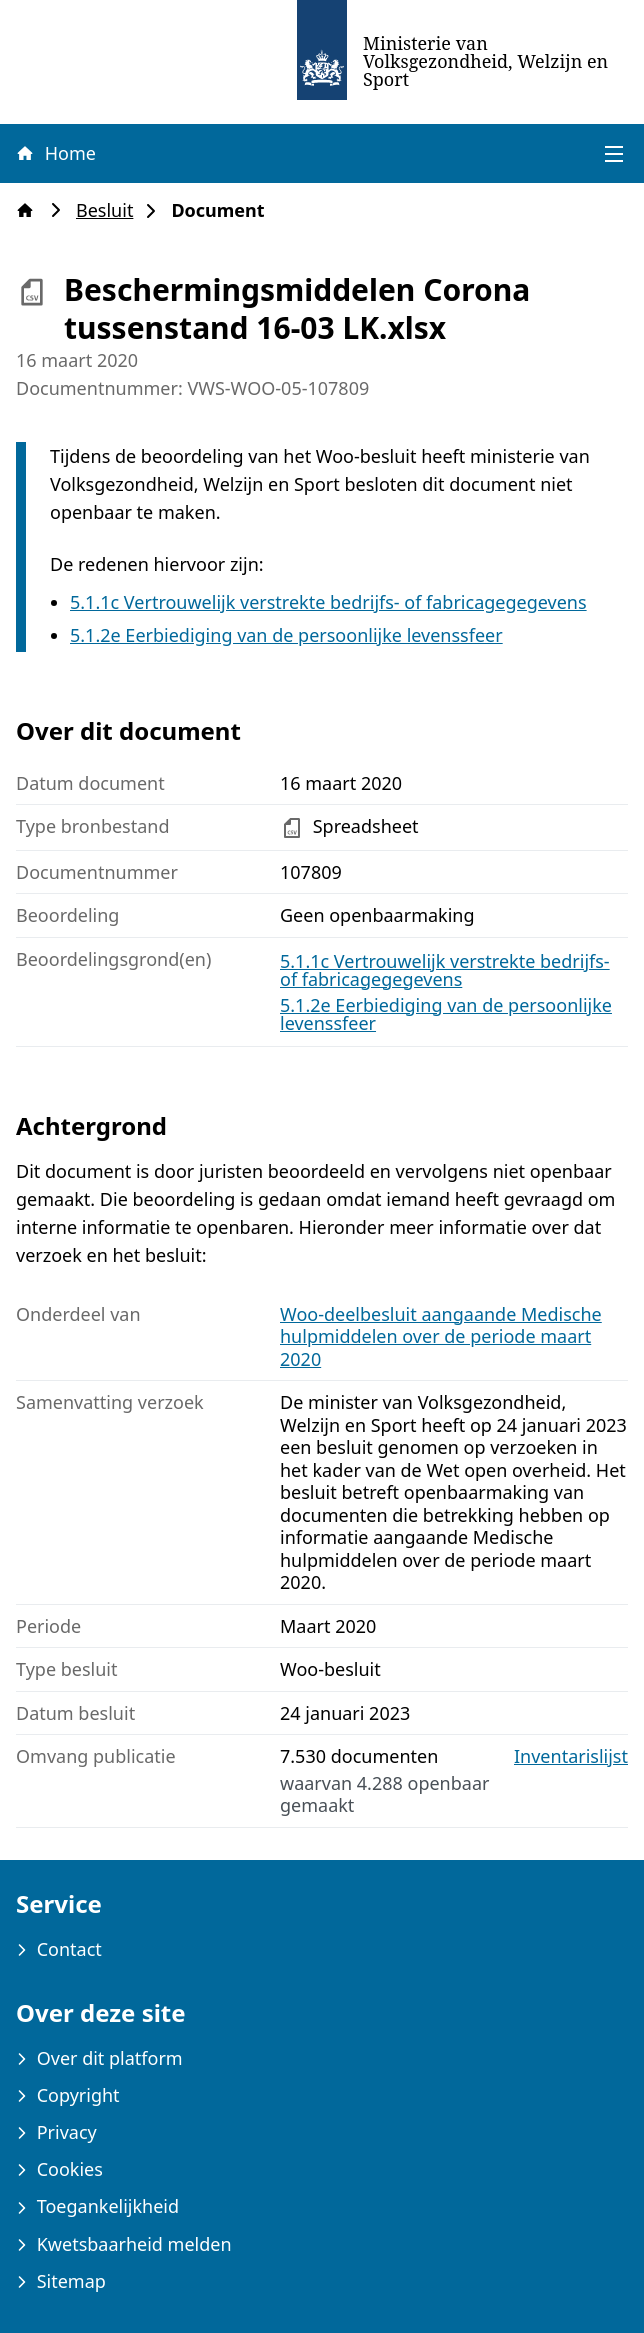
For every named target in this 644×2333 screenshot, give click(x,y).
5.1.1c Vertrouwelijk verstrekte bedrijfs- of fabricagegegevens (328, 602)
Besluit (110, 210)
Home (55, 153)
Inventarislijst (571, 1756)
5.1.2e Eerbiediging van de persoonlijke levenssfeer (286, 635)
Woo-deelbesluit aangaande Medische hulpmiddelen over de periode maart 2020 (441, 1336)
